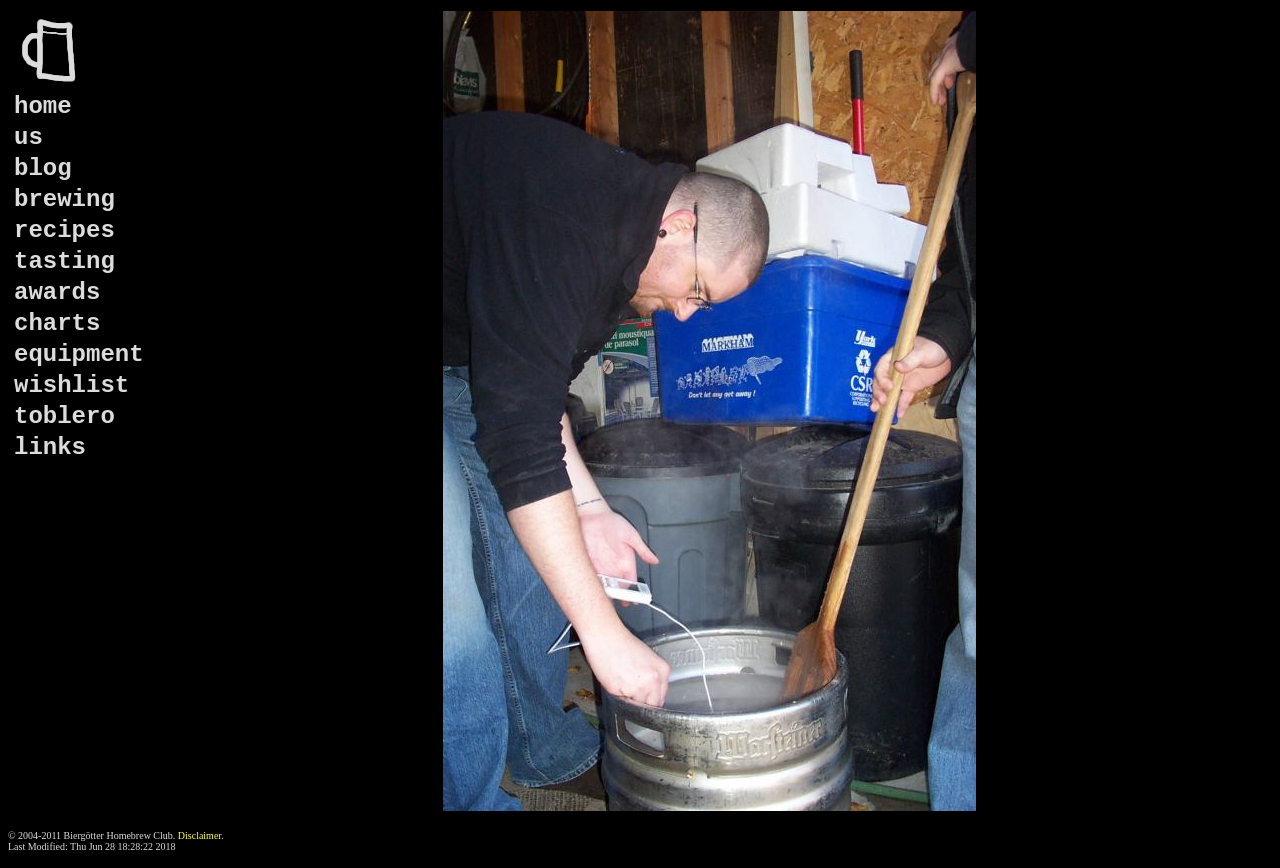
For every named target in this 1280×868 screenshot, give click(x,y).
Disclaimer (199, 835)
